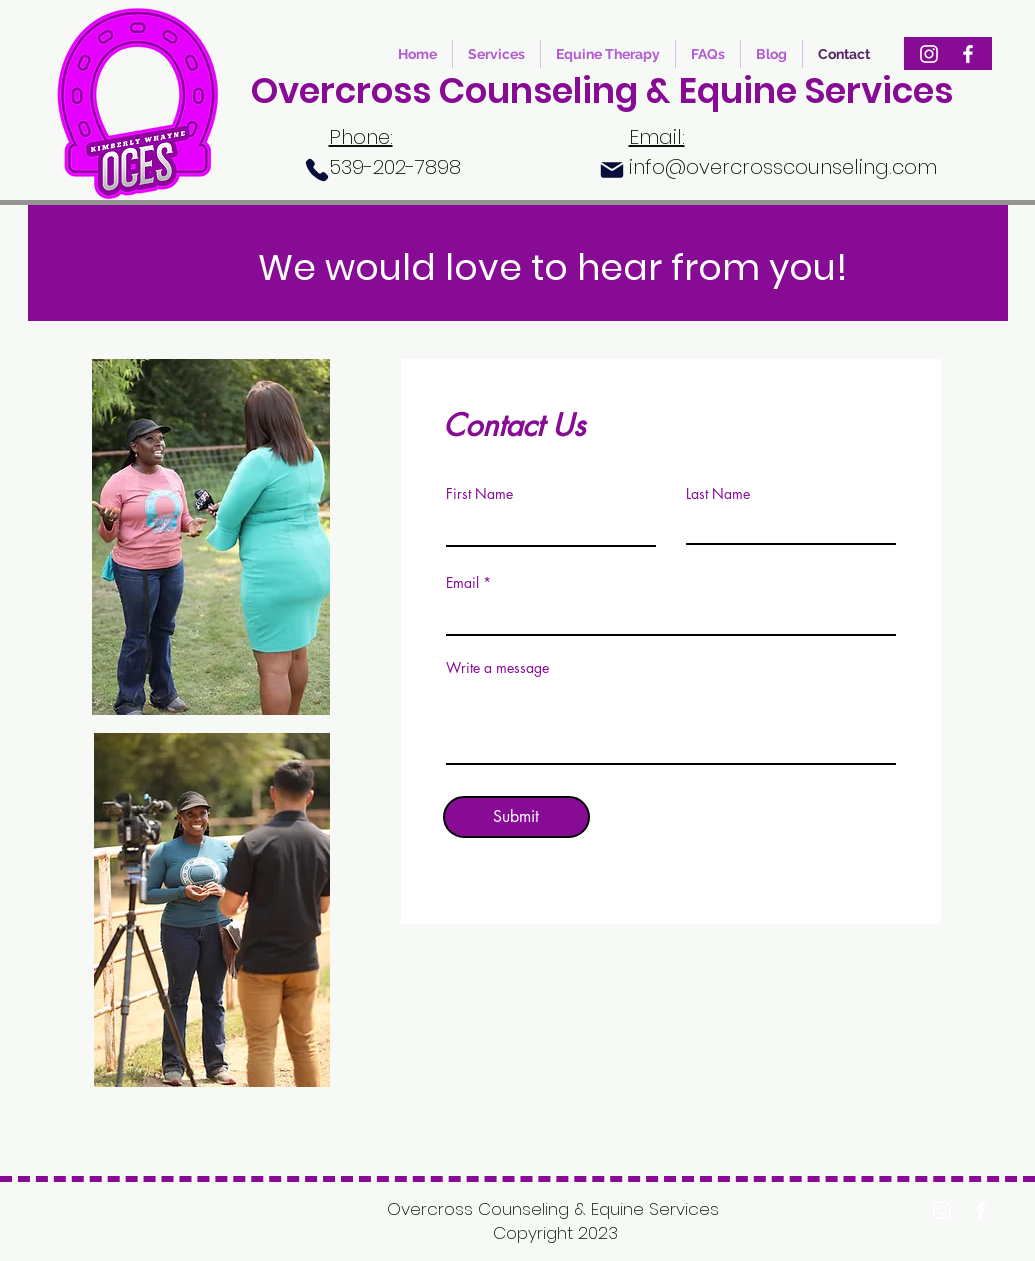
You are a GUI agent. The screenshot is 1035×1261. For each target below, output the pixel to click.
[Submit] (516, 817)
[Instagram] (929, 54)
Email (462, 583)
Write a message (497, 668)
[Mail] (612, 170)
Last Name (718, 494)
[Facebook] (968, 54)
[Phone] (317, 170)
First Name (479, 494)
